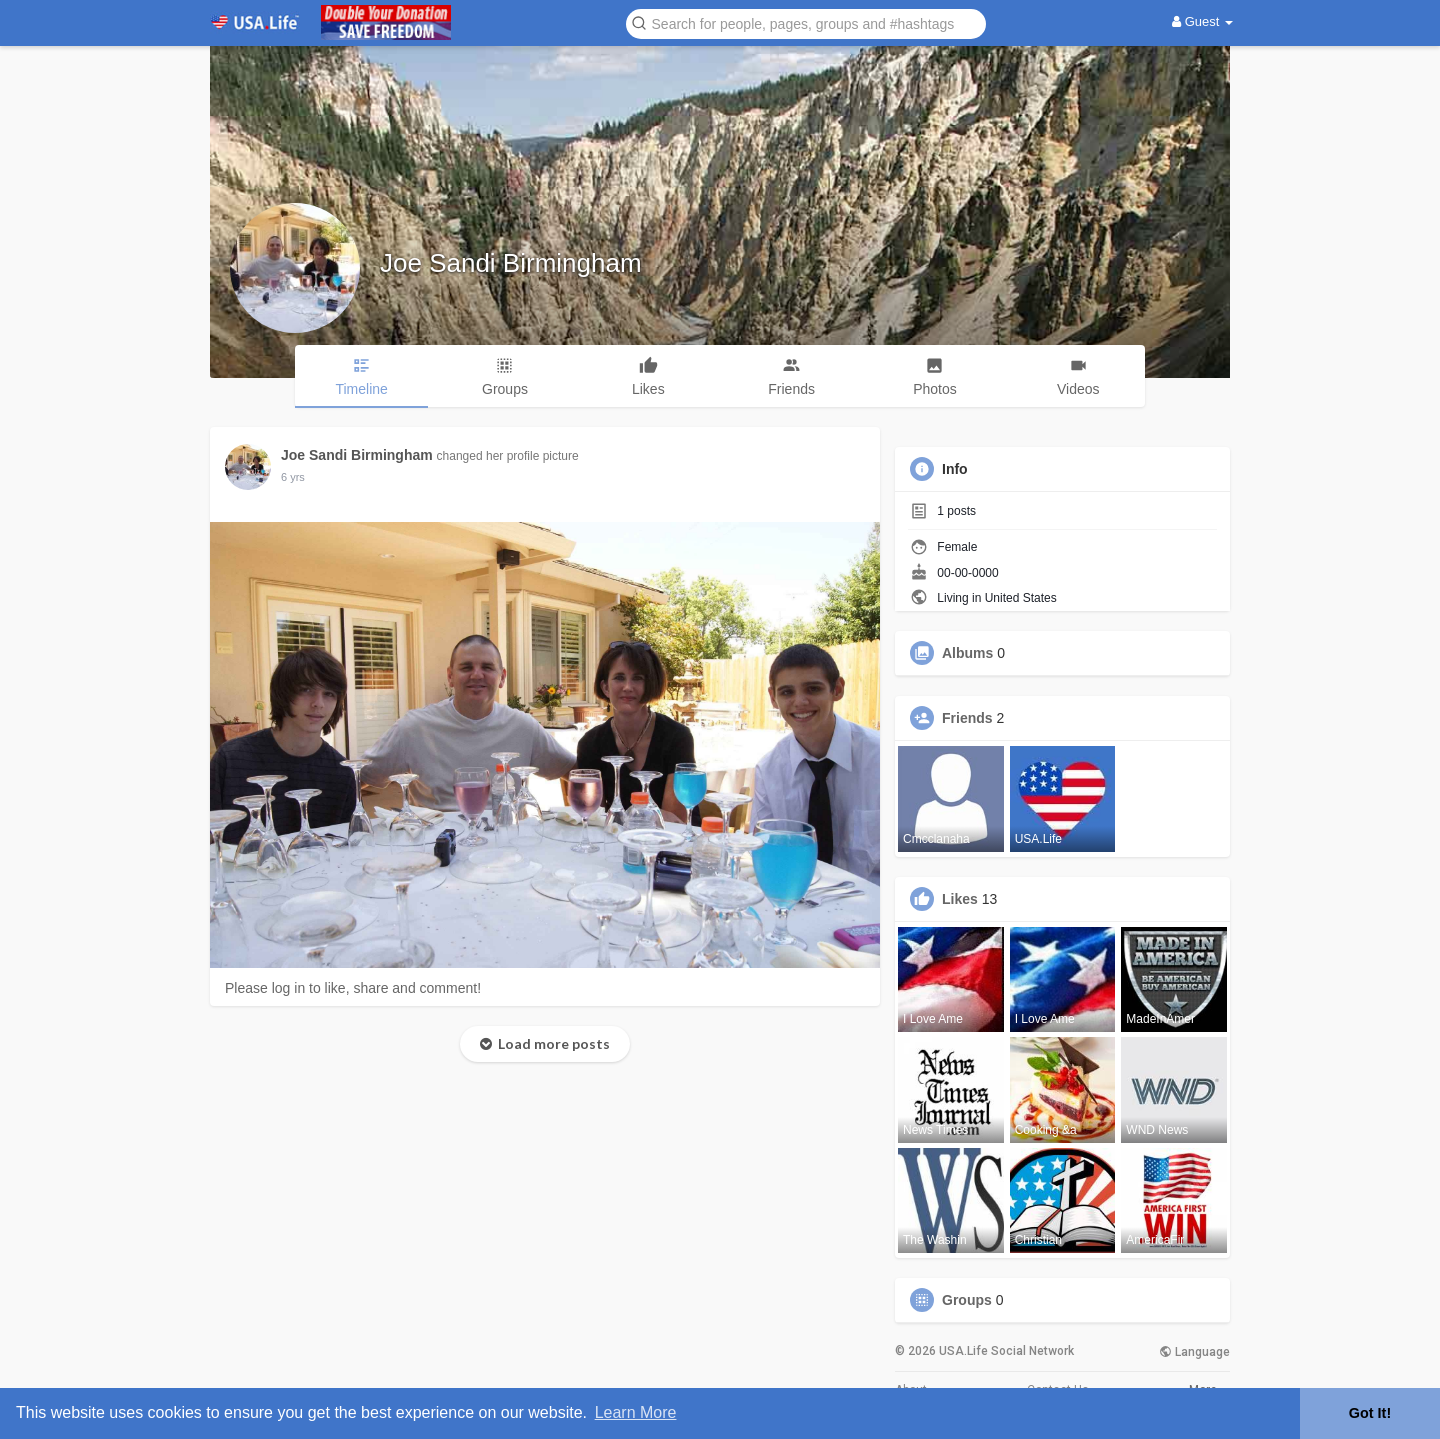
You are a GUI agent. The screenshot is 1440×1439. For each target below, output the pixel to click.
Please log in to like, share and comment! (353, 988)
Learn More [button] (636, 1412)
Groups (967, 1300)
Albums (967, 653)
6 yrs (293, 477)
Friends (967, 718)
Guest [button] (1202, 21)
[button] (806, 22)
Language (1194, 1352)
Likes (960, 899)
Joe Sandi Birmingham (511, 263)
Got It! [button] (1370, 1413)
